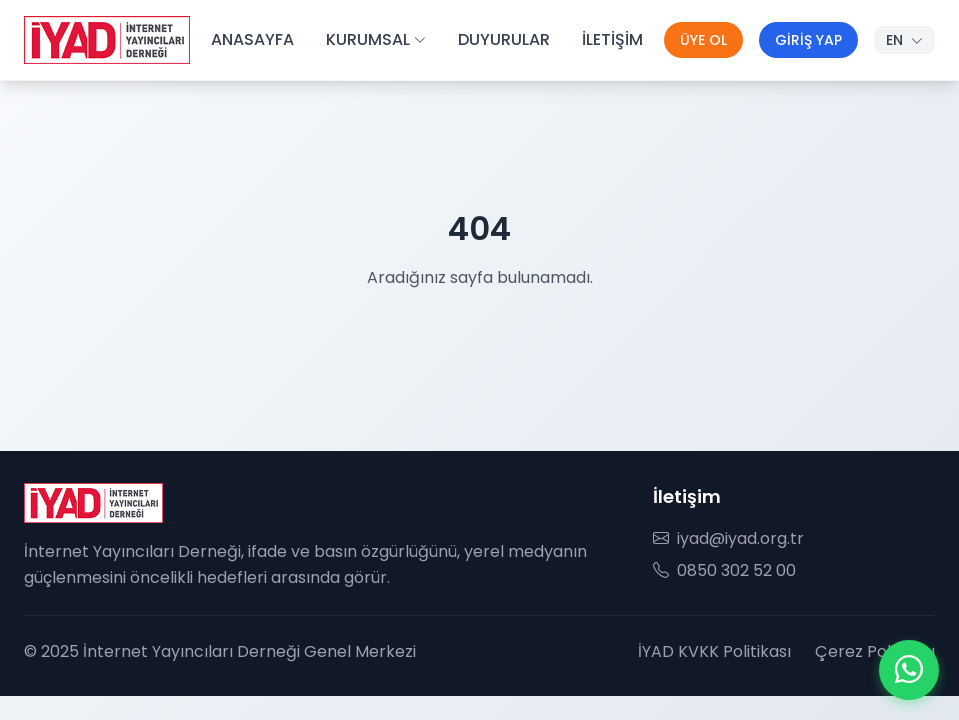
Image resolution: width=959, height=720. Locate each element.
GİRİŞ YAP (808, 40)
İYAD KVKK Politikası (714, 651)
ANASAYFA (252, 39)
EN (904, 40)
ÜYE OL (703, 40)
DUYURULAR (504, 39)
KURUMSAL (376, 39)
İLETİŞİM (612, 39)
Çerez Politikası (875, 651)
